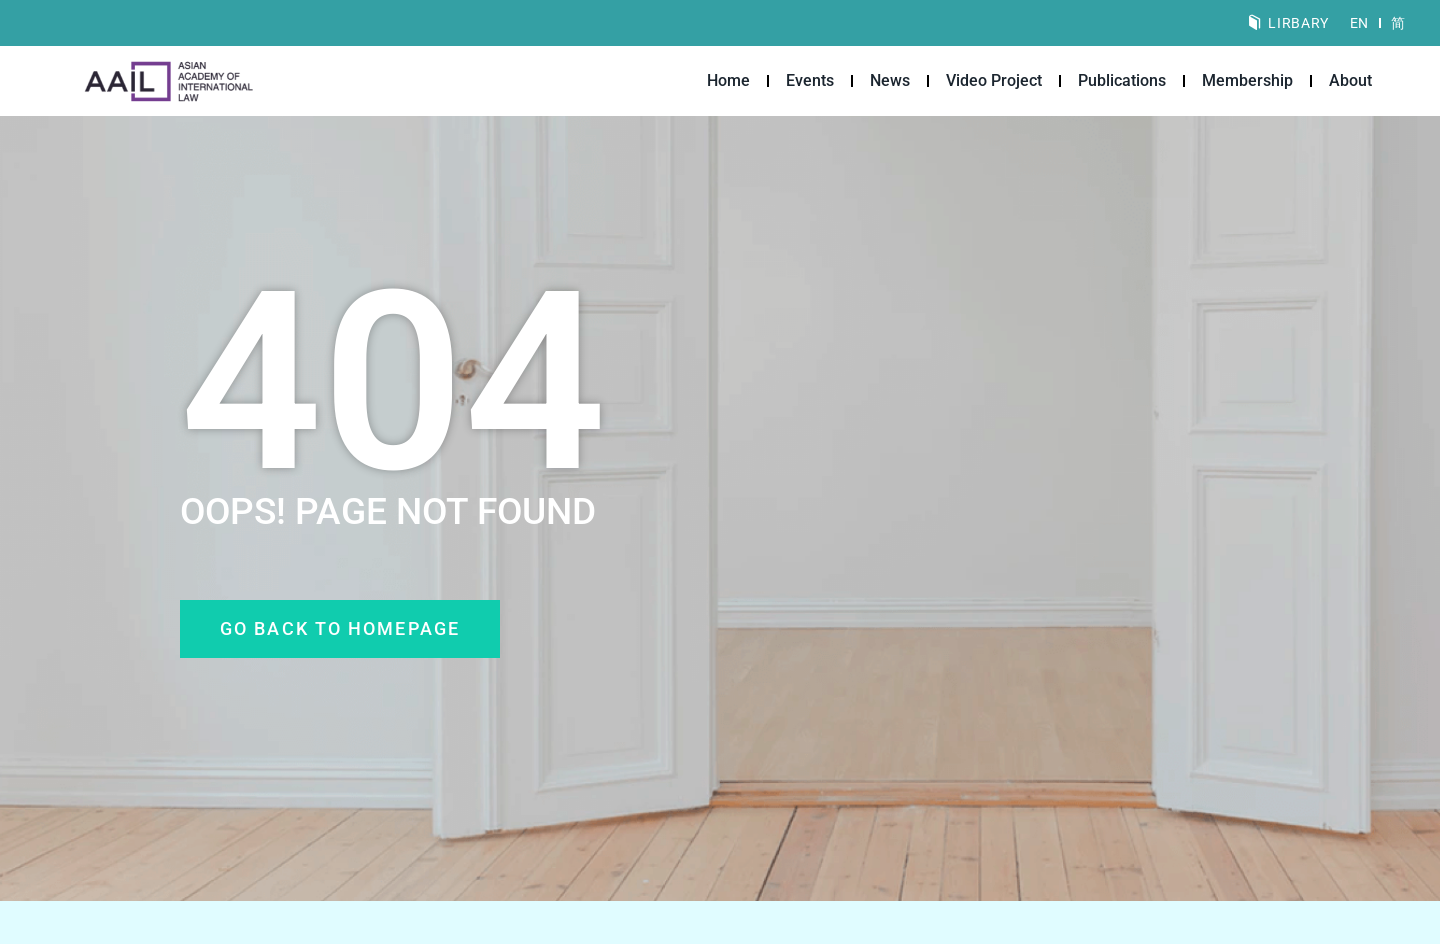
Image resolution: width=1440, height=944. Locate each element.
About (1350, 80)
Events (810, 80)
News (890, 80)
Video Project (994, 80)
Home (728, 80)
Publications (1122, 80)
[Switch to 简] (1398, 23)
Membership (1247, 80)
